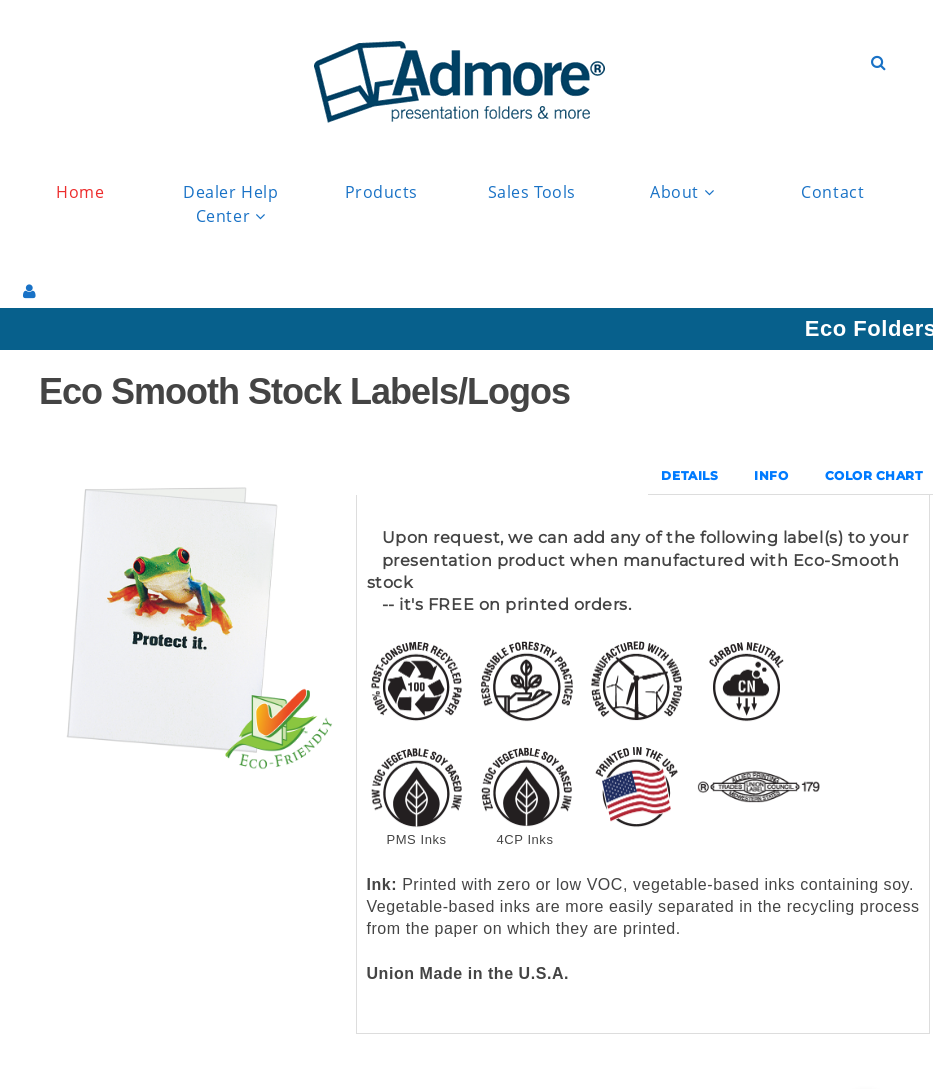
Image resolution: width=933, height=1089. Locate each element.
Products (381, 192)
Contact (832, 192)
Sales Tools (532, 192)
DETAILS (689, 475)
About (682, 192)
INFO (771, 475)
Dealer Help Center (230, 205)
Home (80, 192)
